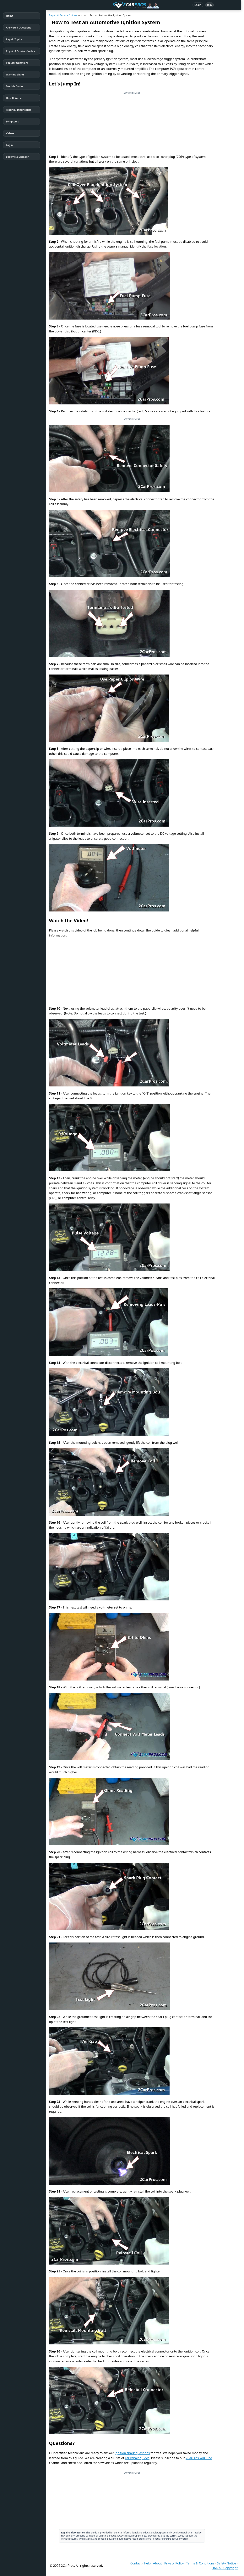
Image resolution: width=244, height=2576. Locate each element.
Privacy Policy (174, 2563)
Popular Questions (19, 62)
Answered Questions (20, 27)
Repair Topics (16, 39)
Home (11, 16)
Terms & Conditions (200, 2563)
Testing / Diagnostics (20, 109)
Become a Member (19, 156)
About (157, 2563)
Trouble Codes (16, 86)
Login (197, 5)
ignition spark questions (132, 2453)
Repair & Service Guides (22, 51)
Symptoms (14, 121)
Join (209, 5)
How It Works (16, 98)
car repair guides (137, 2458)
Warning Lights (17, 74)
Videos (12, 133)
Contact (136, 2563)
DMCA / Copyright (225, 2568)
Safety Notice (226, 2563)
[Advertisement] (132, 123)
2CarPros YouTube (199, 2458)
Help (147, 2563)
